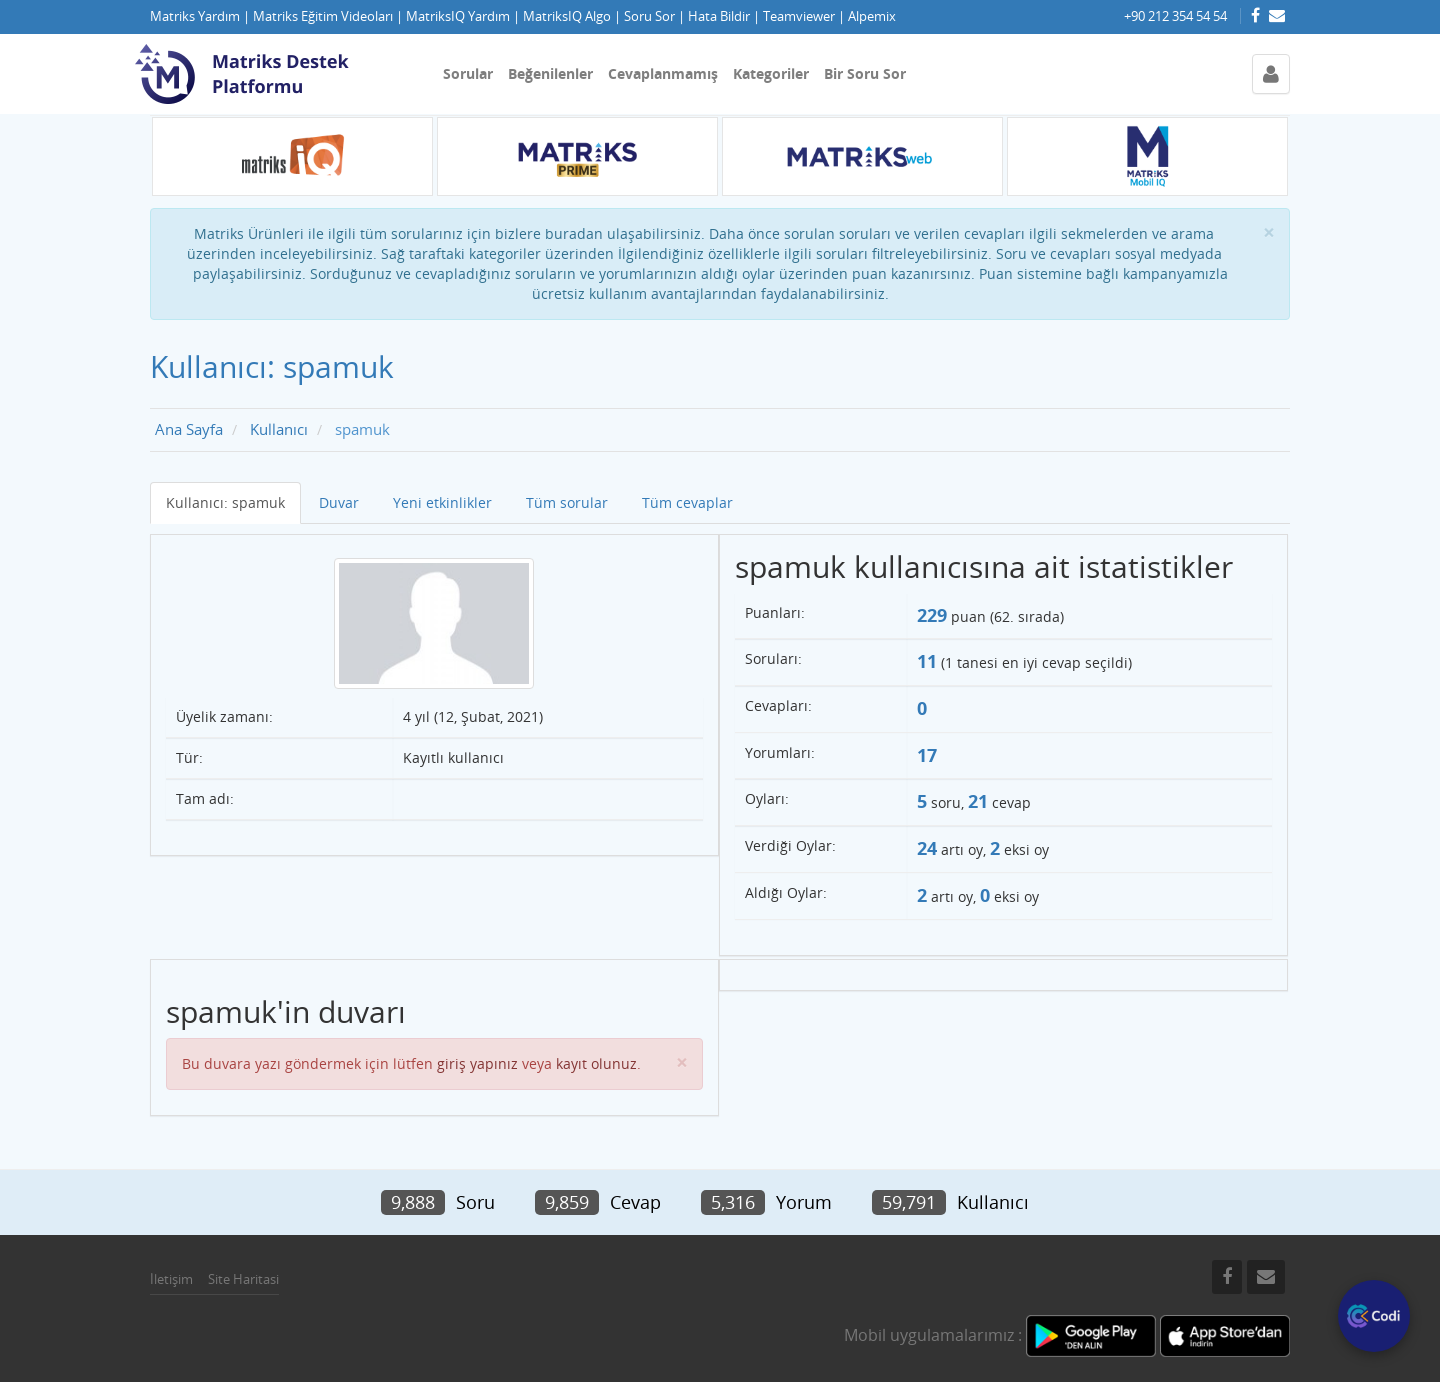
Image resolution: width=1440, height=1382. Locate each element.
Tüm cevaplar (687, 502)
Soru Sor (649, 16)
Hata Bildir (719, 16)
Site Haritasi (243, 1279)
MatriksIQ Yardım (458, 16)
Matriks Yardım (195, 16)
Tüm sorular (567, 502)
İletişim (171, 1279)
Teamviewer (799, 16)
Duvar (339, 502)
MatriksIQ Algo (567, 16)
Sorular (468, 73)
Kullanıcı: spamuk (225, 502)
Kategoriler (771, 73)
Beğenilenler (550, 73)
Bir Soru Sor (865, 73)
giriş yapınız (477, 1063)
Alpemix (872, 16)
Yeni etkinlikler (442, 502)
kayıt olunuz (596, 1063)
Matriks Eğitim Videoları (323, 16)
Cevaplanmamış (663, 73)
